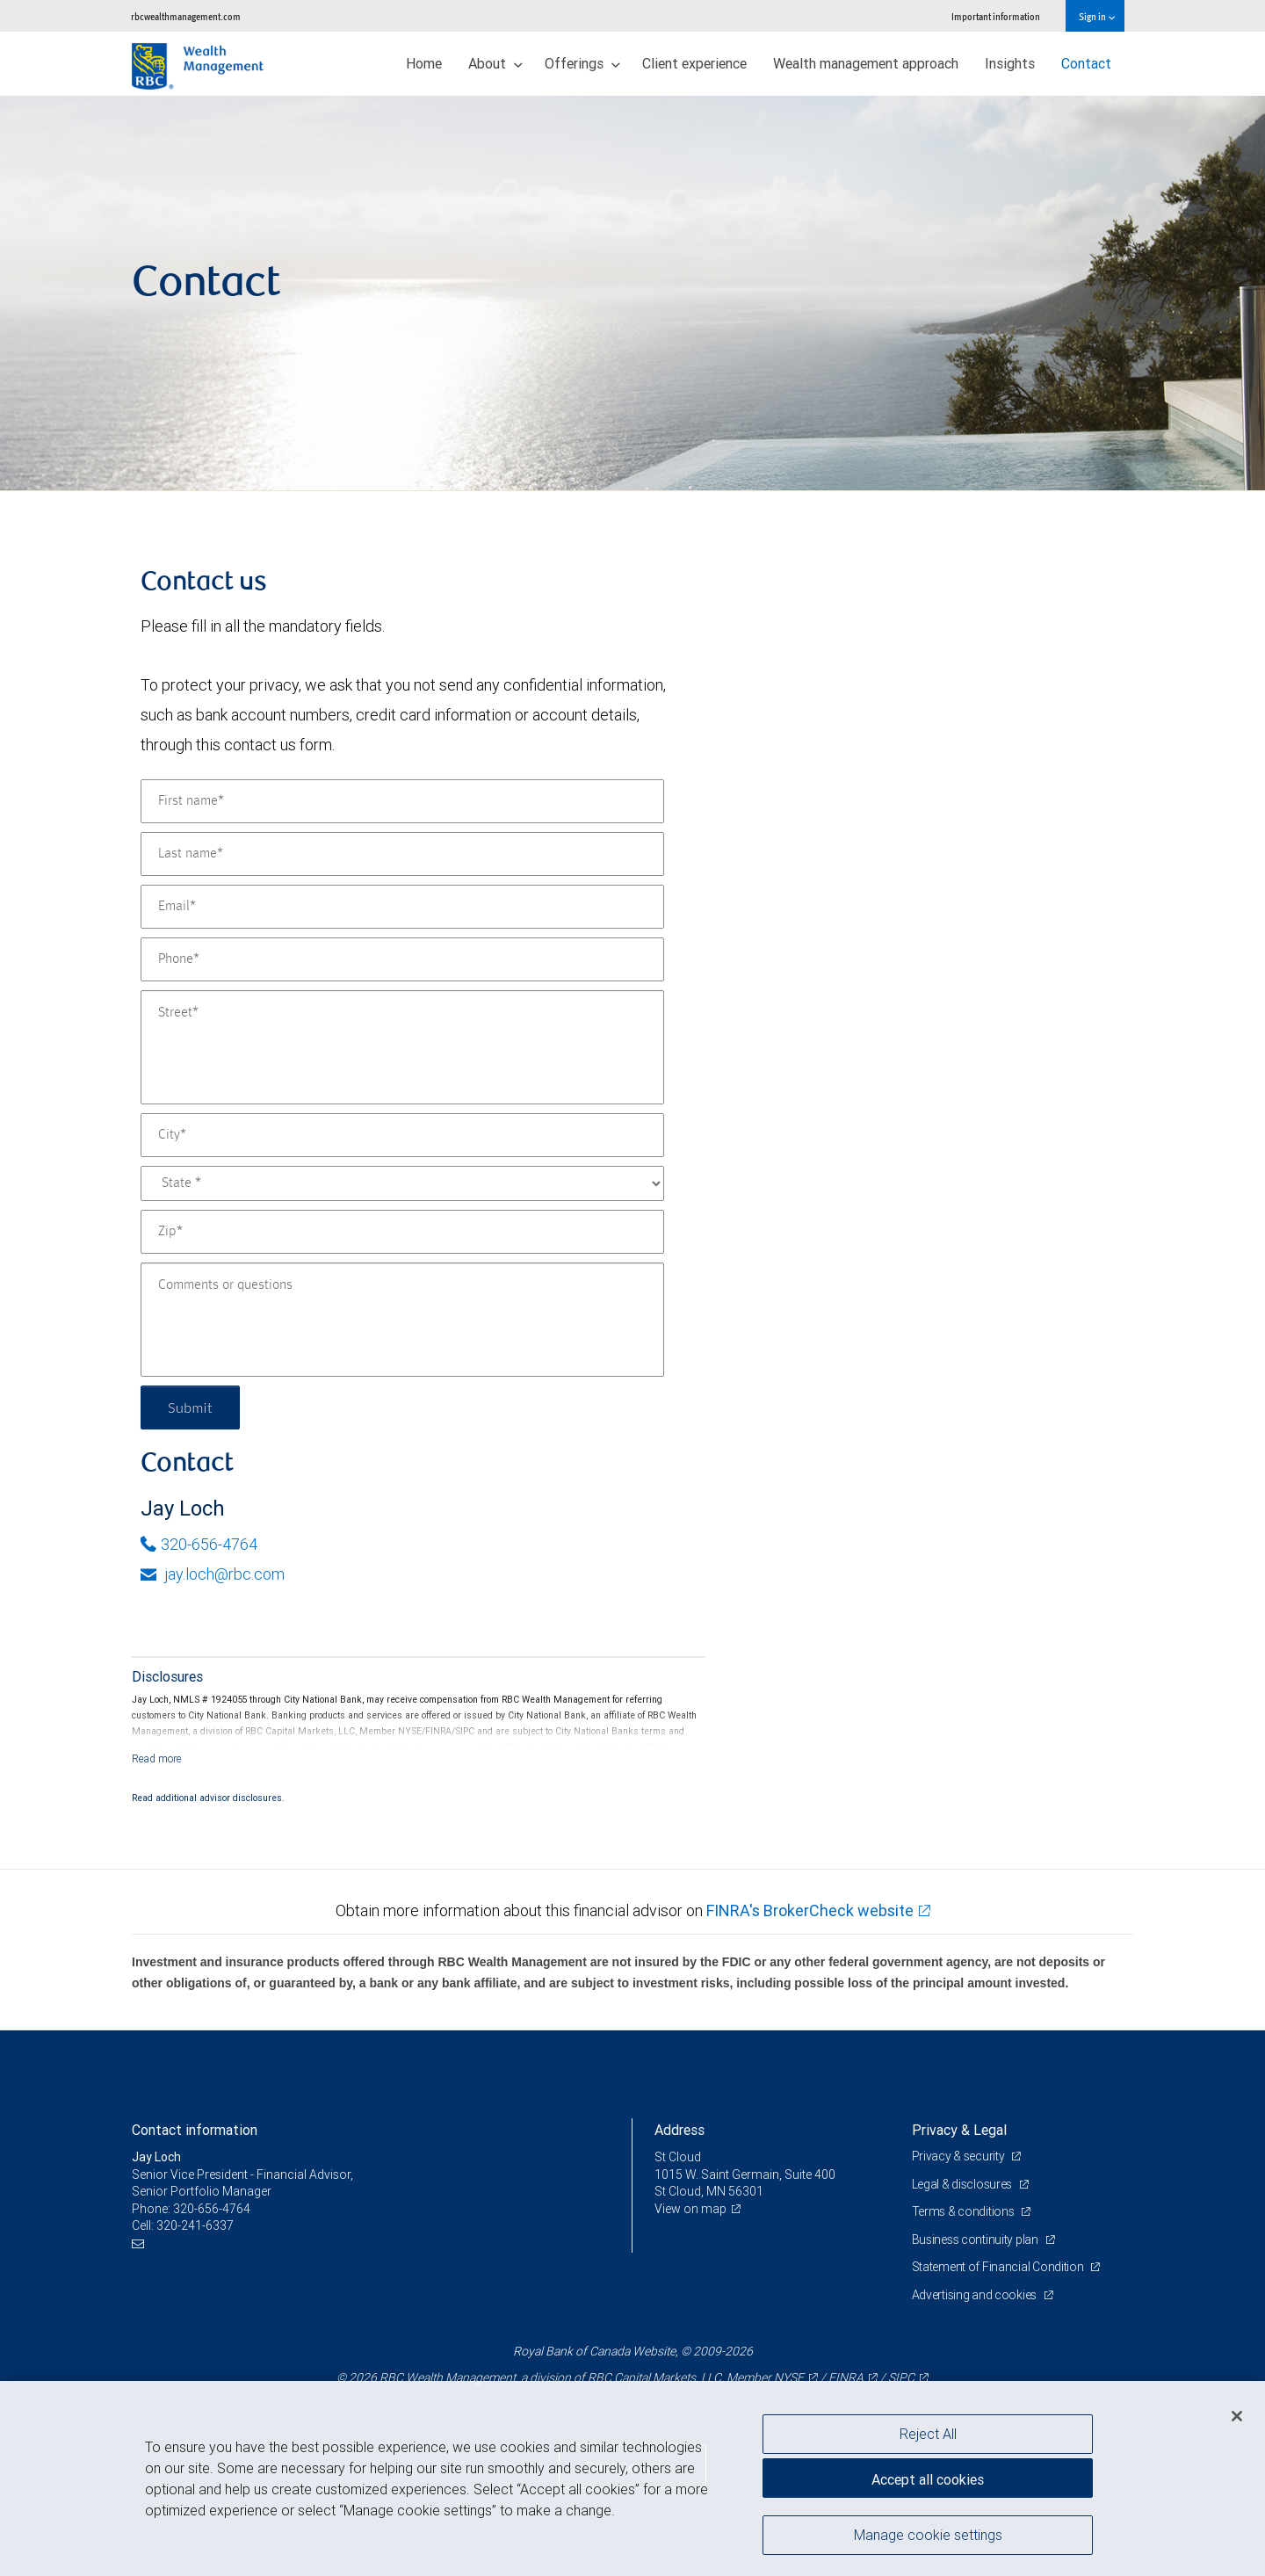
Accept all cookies (927, 2479)
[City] (402, 1135)
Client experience (694, 63)
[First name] (402, 801)
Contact (1086, 63)
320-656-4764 (199, 1544)
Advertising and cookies (975, 2295)
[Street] (402, 1047)
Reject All (928, 2433)
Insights (1010, 63)
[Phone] (402, 959)
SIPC (901, 2377)
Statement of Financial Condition (999, 2267)
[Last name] (402, 854)
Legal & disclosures (963, 2184)
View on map (690, 2209)
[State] (402, 1183)
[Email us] (140, 2243)
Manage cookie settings (928, 2534)
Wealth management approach (865, 63)
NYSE (789, 2377)
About (495, 63)
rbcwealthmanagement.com (186, 16)
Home (424, 63)
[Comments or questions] (402, 1320)
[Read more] (157, 1758)
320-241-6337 (195, 2225)
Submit (190, 1407)
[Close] (1237, 2416)
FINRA (846, 2377)
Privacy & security (960, 2156)
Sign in (1097, 16)
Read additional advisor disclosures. (208, 1797)
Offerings (582, 63)
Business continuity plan (976, 2239)
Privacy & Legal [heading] (959, 2129)
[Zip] (402, 1232)
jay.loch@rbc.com (213, 1574)
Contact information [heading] (194, 2129)
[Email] (402, 907)
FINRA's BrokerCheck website (810, 1910)
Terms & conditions (964, 2211)
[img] (632, 293)
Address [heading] (679, 2129)
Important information (995, 16)
